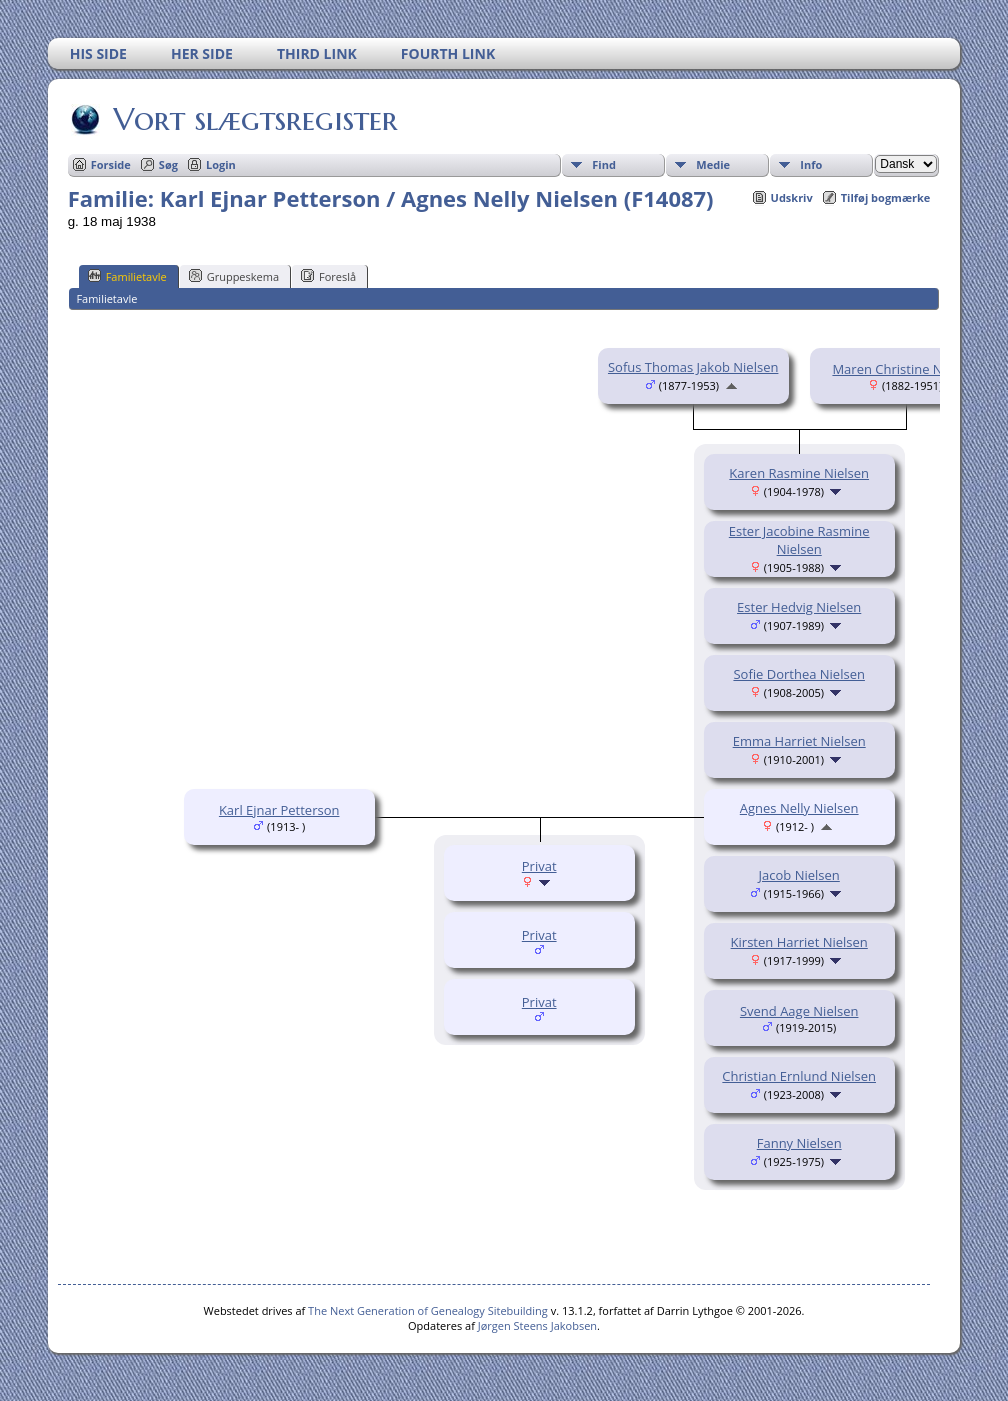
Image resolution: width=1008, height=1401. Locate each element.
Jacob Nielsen (799, 875)
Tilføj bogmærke (886, 197)
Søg (168, 164)
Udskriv (792, 197)
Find (604, 164)
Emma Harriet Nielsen (799, 741)
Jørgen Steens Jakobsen (537, 1325)
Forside (111, 164)
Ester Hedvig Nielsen (799, 607)
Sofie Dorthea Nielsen (798, 674)
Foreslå (328, 276)
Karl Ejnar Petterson (279, 810)
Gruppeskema (234, 276)
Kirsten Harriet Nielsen (799, 942)
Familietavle (127, 276)
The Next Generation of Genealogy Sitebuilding (428, 1310)
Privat (539, 866)
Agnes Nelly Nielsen (799, 808)
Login (221, 164)
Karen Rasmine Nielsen (799, 473)
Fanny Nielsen (799, 1143)
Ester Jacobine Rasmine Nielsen (799, 540)
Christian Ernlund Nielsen (799, 1076)
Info (811, 164)
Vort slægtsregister (254, 119)
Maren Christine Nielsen (905, 369)
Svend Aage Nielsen (799, 1011)
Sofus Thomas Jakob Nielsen (693, 367)
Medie (713, 164)
